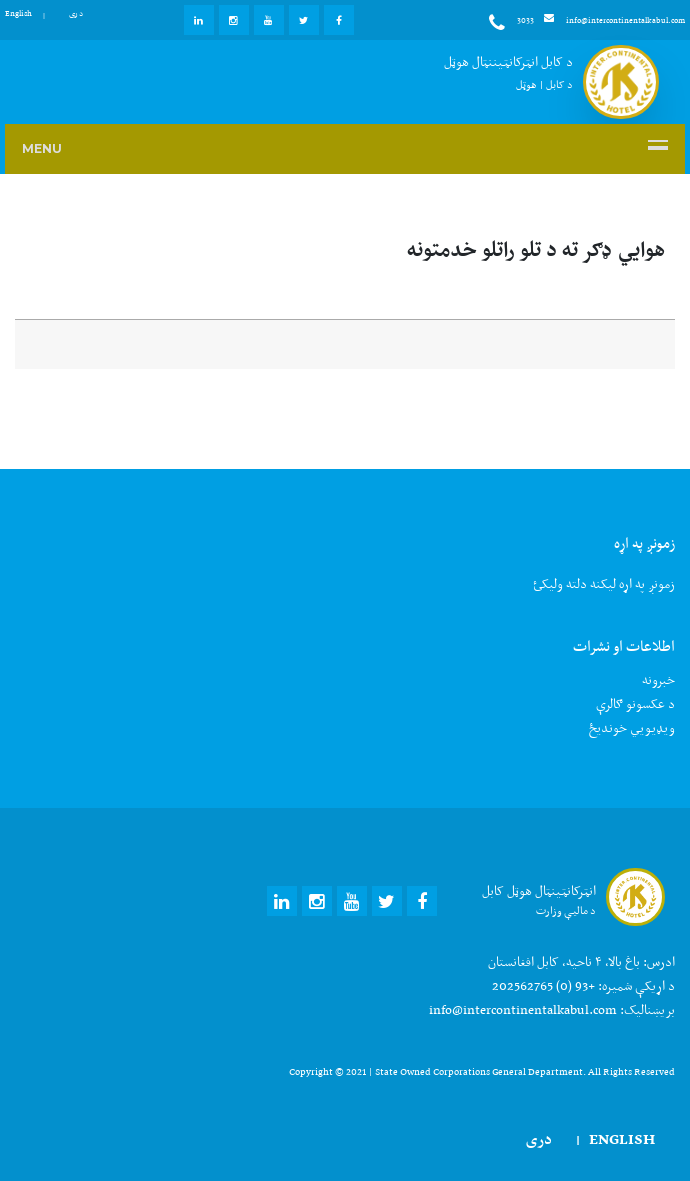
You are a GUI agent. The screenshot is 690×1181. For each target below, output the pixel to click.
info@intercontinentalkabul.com (614, 20)
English (18, 13)
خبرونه (658, 679)
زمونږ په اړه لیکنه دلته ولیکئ (604, 583)
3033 (511, 23)
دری (76, 13)
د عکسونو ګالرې (635, 703)
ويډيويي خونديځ (632, 727)
